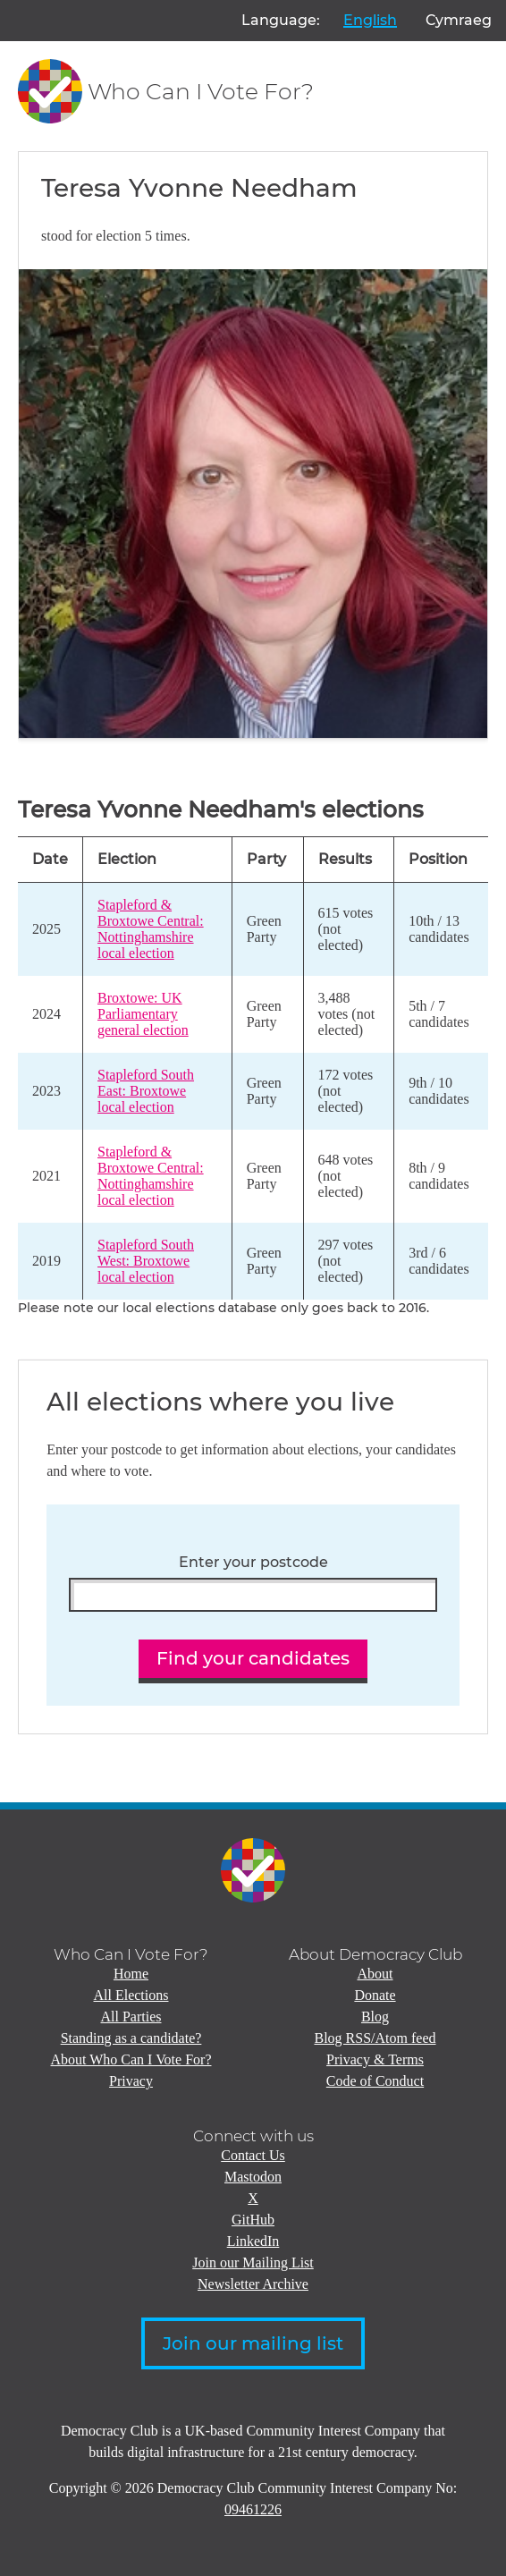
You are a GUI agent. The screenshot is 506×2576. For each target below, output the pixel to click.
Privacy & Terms (375, 2059)
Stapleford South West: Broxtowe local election (145, 1260)
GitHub (253, 2219)
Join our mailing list (253, 2343)
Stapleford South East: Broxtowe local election (145, 1090)
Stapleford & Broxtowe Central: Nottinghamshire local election (150, 929)
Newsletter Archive (253, 2284)
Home (131, 1973)
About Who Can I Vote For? (131, 2059)
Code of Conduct (375, 2081)
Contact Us (253, 2155)
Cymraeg (459, 20)
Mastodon (253, 2176)
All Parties (131, 2016)
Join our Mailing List (253, 2262)
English (370, 20)
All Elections (131, 1995)
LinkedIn (253, 2241)
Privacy (131, 2081)
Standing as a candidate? (131, 2038)
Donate (374, 1995)
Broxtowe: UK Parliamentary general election (143, 1014)
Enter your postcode (253, 1563)
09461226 (253, 2509)
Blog (375, 2016)
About (375, 1973)
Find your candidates (253, 1658)
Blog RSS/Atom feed (374, 2038)
